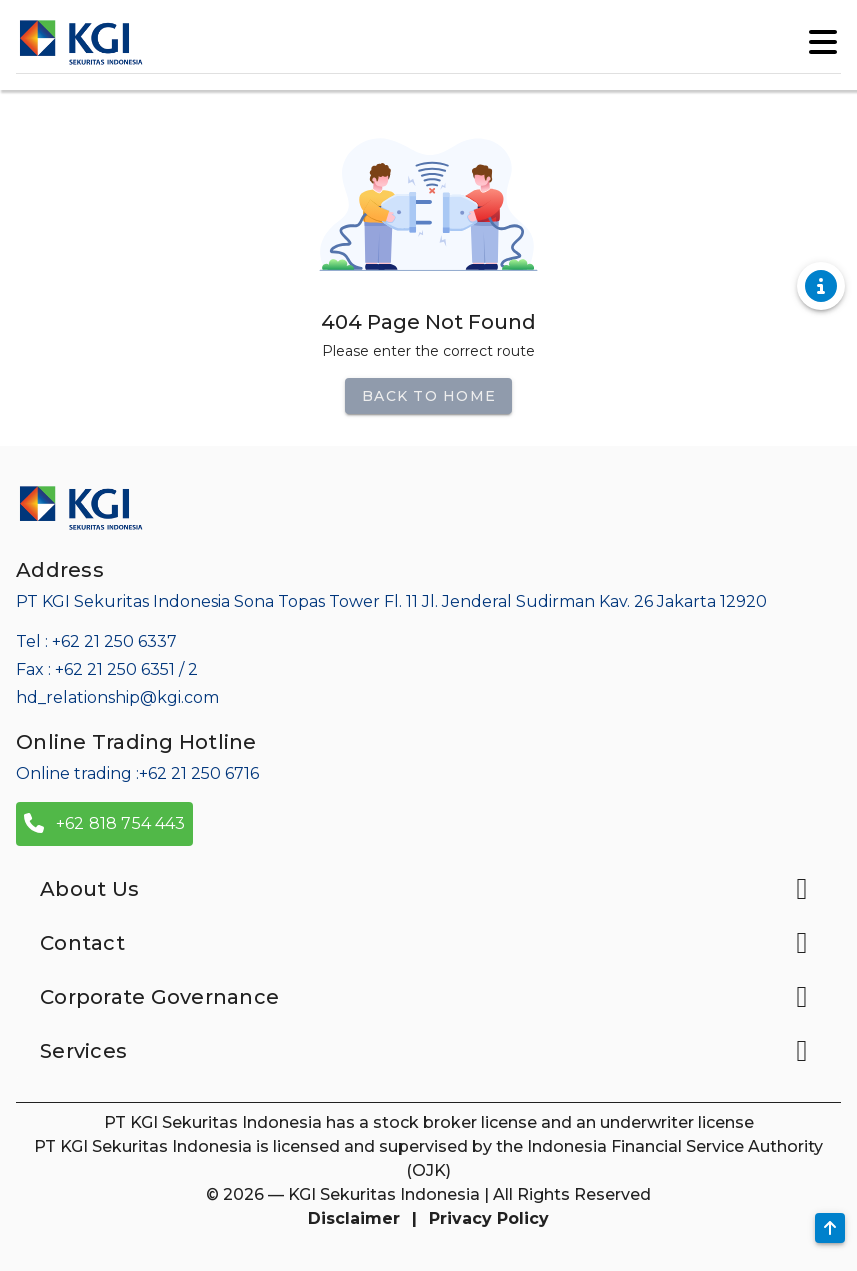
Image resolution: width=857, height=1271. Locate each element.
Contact (428, 943)
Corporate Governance (428, 997)
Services (428, 1051)
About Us (428, 889)
